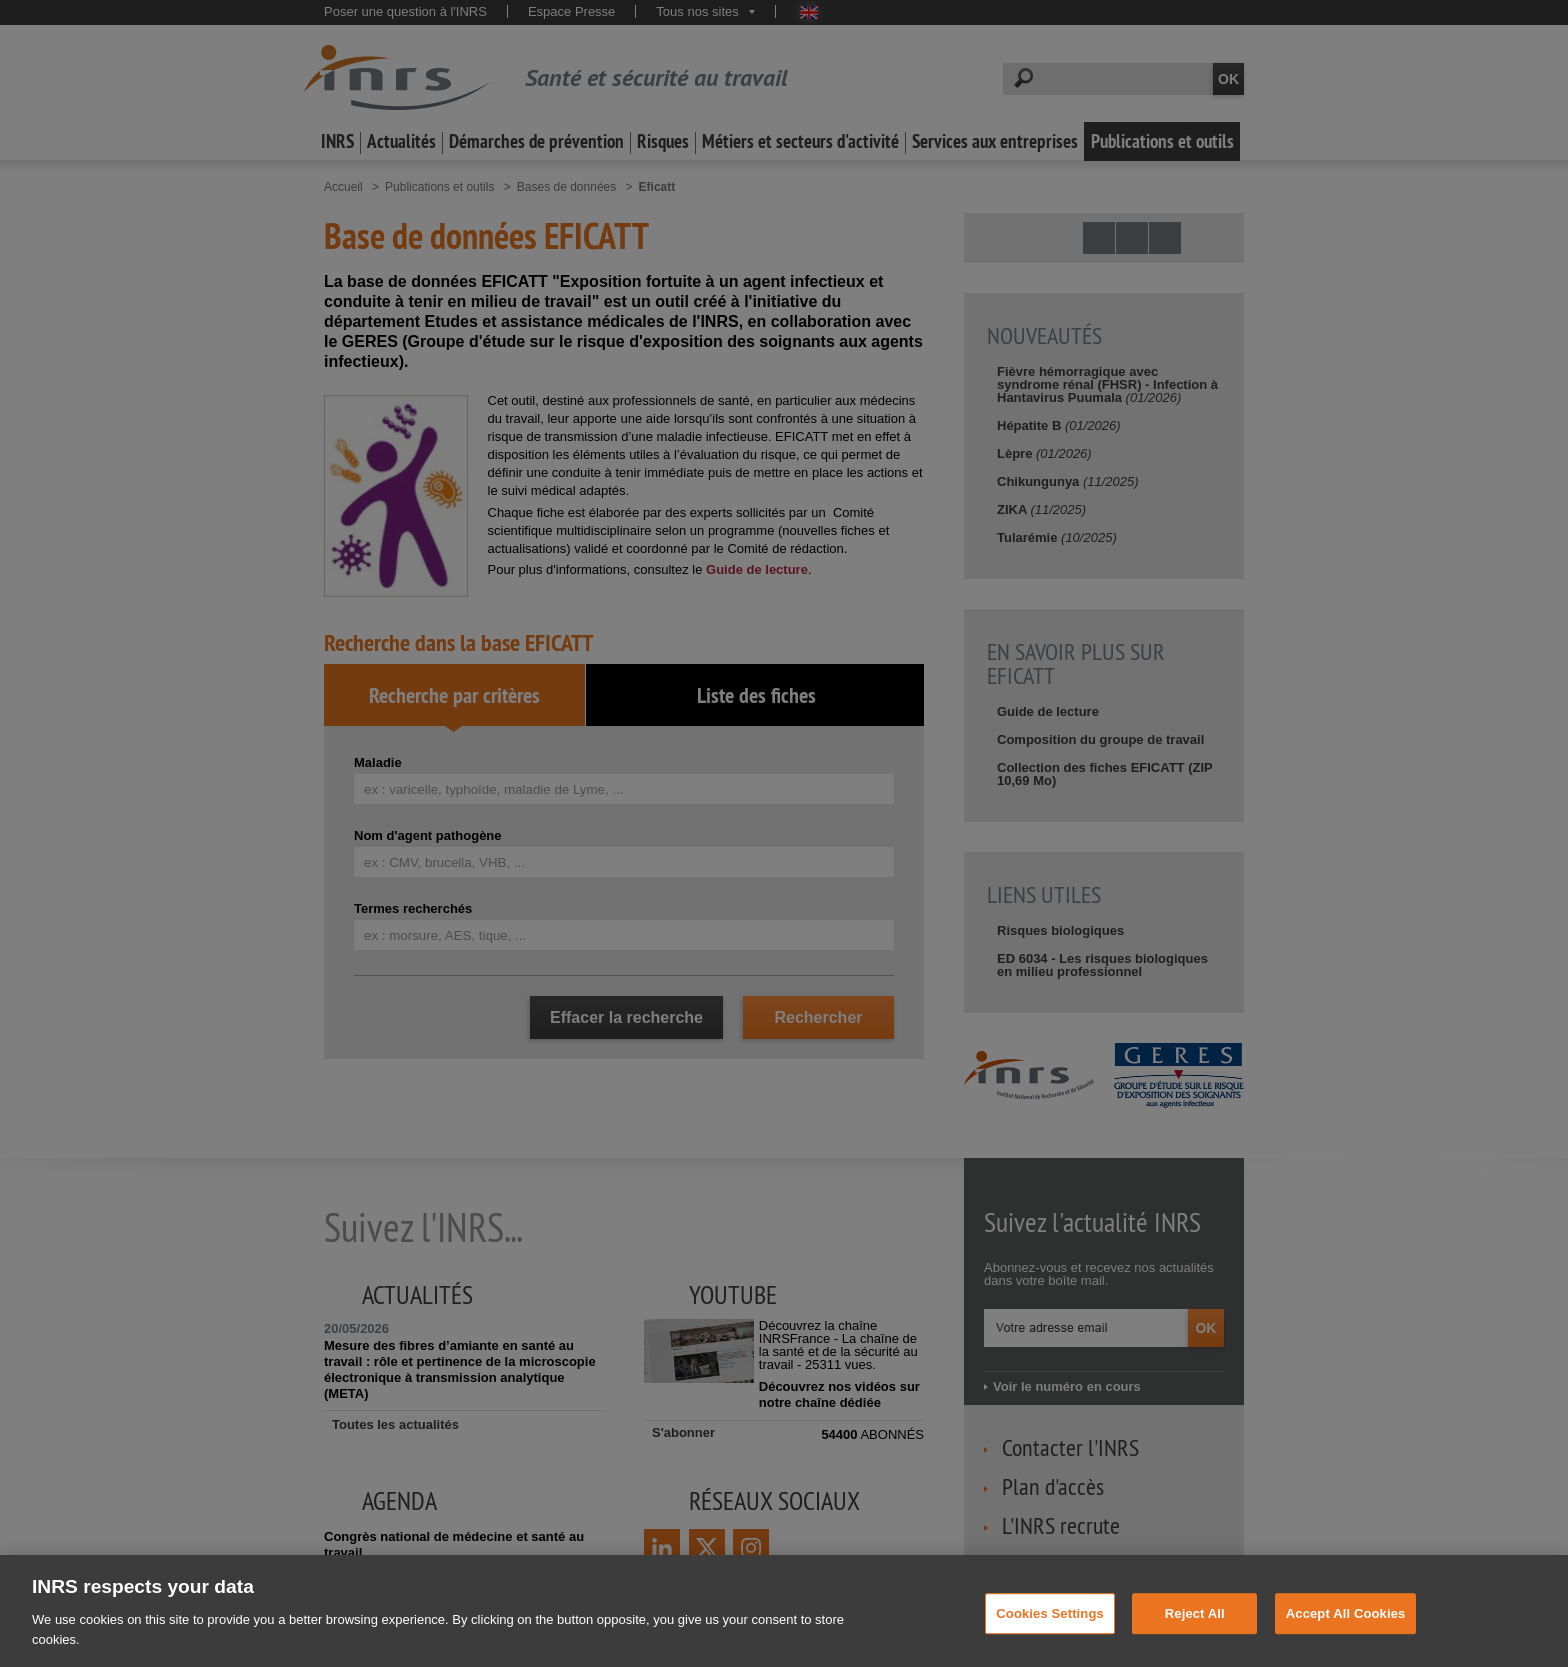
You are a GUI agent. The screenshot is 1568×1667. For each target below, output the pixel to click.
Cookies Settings (1050, 1626)
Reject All (1195, 1626)
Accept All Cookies (1346, 1626)
